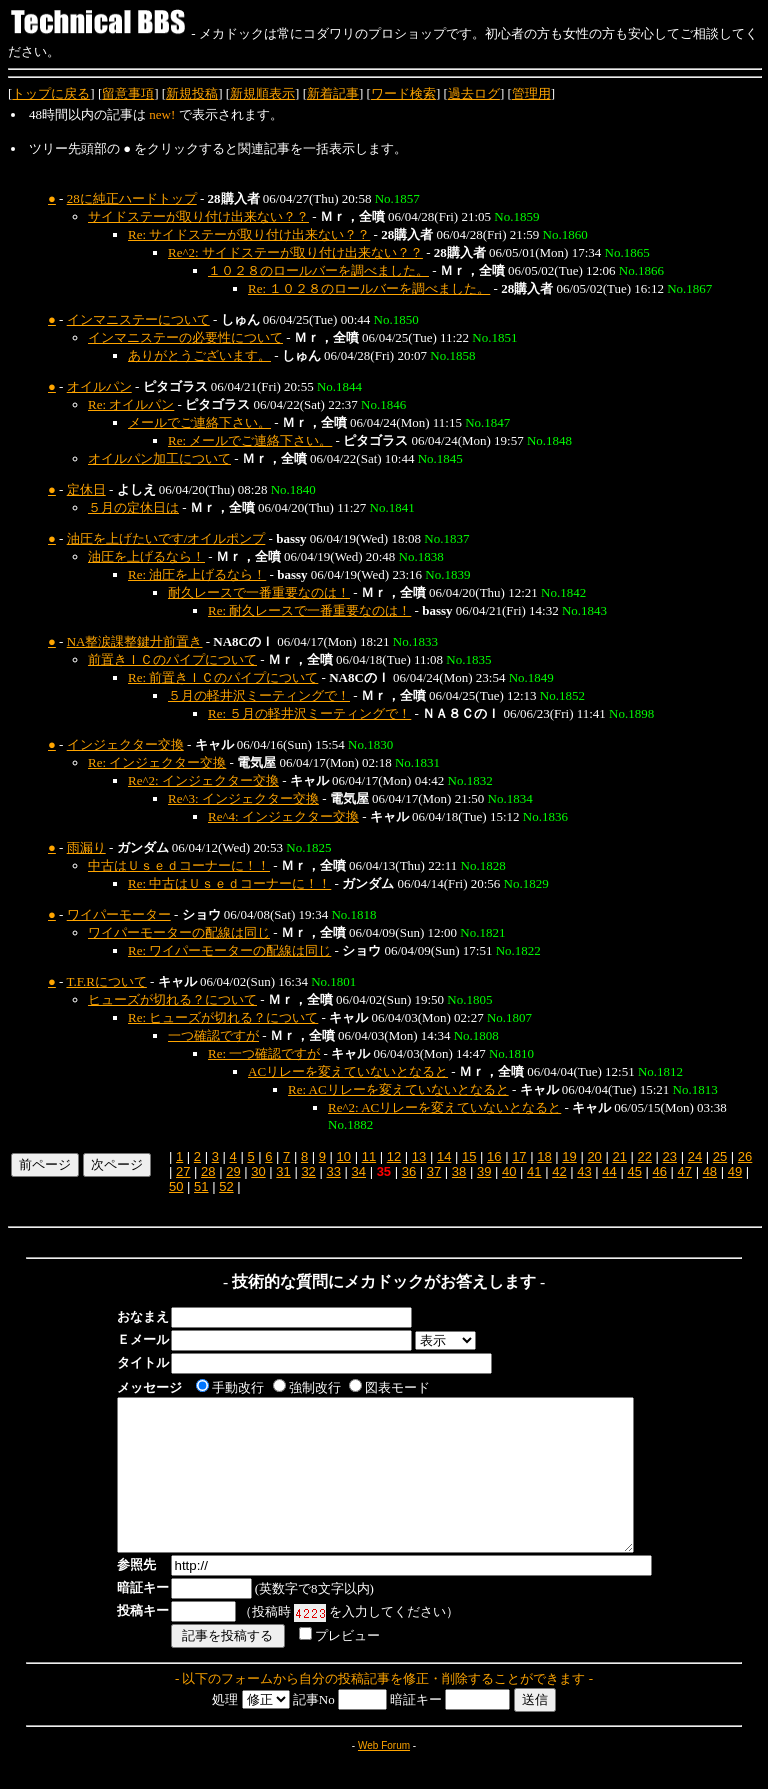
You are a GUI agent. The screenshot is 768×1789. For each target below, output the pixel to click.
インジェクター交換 (125, 744)
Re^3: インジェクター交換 (243, 798)
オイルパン (99, 386)
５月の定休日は (133, 507)
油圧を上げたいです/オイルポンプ (166, 538)
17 (519, 1156)
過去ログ (474, 93)
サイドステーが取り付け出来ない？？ (198, 216)
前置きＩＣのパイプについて (172, 659)
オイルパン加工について (159, 458)
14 (444, 1156)
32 (308, 1171)
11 (369, 1156)
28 (208, 1171)
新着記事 (333, 93)
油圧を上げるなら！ (146, 556)
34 (359, 1171)
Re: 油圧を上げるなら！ (197, 574)
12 (394, 1156)
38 (459, 1171)
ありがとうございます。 (199, 355)
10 (344, 1156)
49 (735, 1171)
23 (670, 1156)
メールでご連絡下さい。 (199, 422)
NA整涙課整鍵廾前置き (135, 641)
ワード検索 (403, 93)
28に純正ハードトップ (132, 198)
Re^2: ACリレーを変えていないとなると (444, 1107)
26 (745, 1156)
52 (226, 1186)
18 (544, 1156)
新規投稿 (192, 93)
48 (710, 1171)
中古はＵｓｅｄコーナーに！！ (179, 865)
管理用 (531, 93)
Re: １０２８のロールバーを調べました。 (369, 288)
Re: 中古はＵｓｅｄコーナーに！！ (229, 883)
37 (434, 1171)
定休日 (86, 489)
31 (283, 1171)
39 (484, 1171)
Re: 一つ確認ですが (264, 1053)
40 (509, 1171)
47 (685, 1171)
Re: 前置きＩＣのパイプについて (223, 677)
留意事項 (128, 93)
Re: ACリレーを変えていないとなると (398, 1089)
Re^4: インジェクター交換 (283, 816)
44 (609, 1171)
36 (409, 1171)
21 (619, 1156)
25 (720, 1156)
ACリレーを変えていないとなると (348, 1071)
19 (569, 1156)
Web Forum (384, 1775)
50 (176, 1186)
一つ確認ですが (213, 1035)
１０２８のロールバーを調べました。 (318, 270)
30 (258, 1171)
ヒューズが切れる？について (172, 999)
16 (494, 1156)
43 (584, 1171)
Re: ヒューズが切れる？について (223, 1017)
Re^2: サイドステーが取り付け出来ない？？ (295, 252)
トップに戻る (51, 93)
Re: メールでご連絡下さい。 (250, 440)
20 (594, 1156)
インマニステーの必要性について (185, 337)
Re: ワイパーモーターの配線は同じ (229, 950)
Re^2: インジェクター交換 (203, 780)
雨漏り (86, 847)
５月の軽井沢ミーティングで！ (259, 695)
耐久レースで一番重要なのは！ (259, 592)
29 (233, 1171)
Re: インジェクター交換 (157, 762)
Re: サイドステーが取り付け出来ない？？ (249, 234)
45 (634, 1171)
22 (645, 1156)
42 (559, 1171)
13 (419, 1156)
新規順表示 (262, 93)
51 (201, 1186)
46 (659, 1171)
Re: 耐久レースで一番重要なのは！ (309, 610)
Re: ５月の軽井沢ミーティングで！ (309, 713)
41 (534, 1171)
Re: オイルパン (131, 404)
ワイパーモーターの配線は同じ (179, 932)
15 (469, 1156)
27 (183, 1171)
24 (695, 1156)
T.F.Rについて (106, 981)
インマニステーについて (138, 319)
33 (333, 1171)
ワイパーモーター (119, 914)
